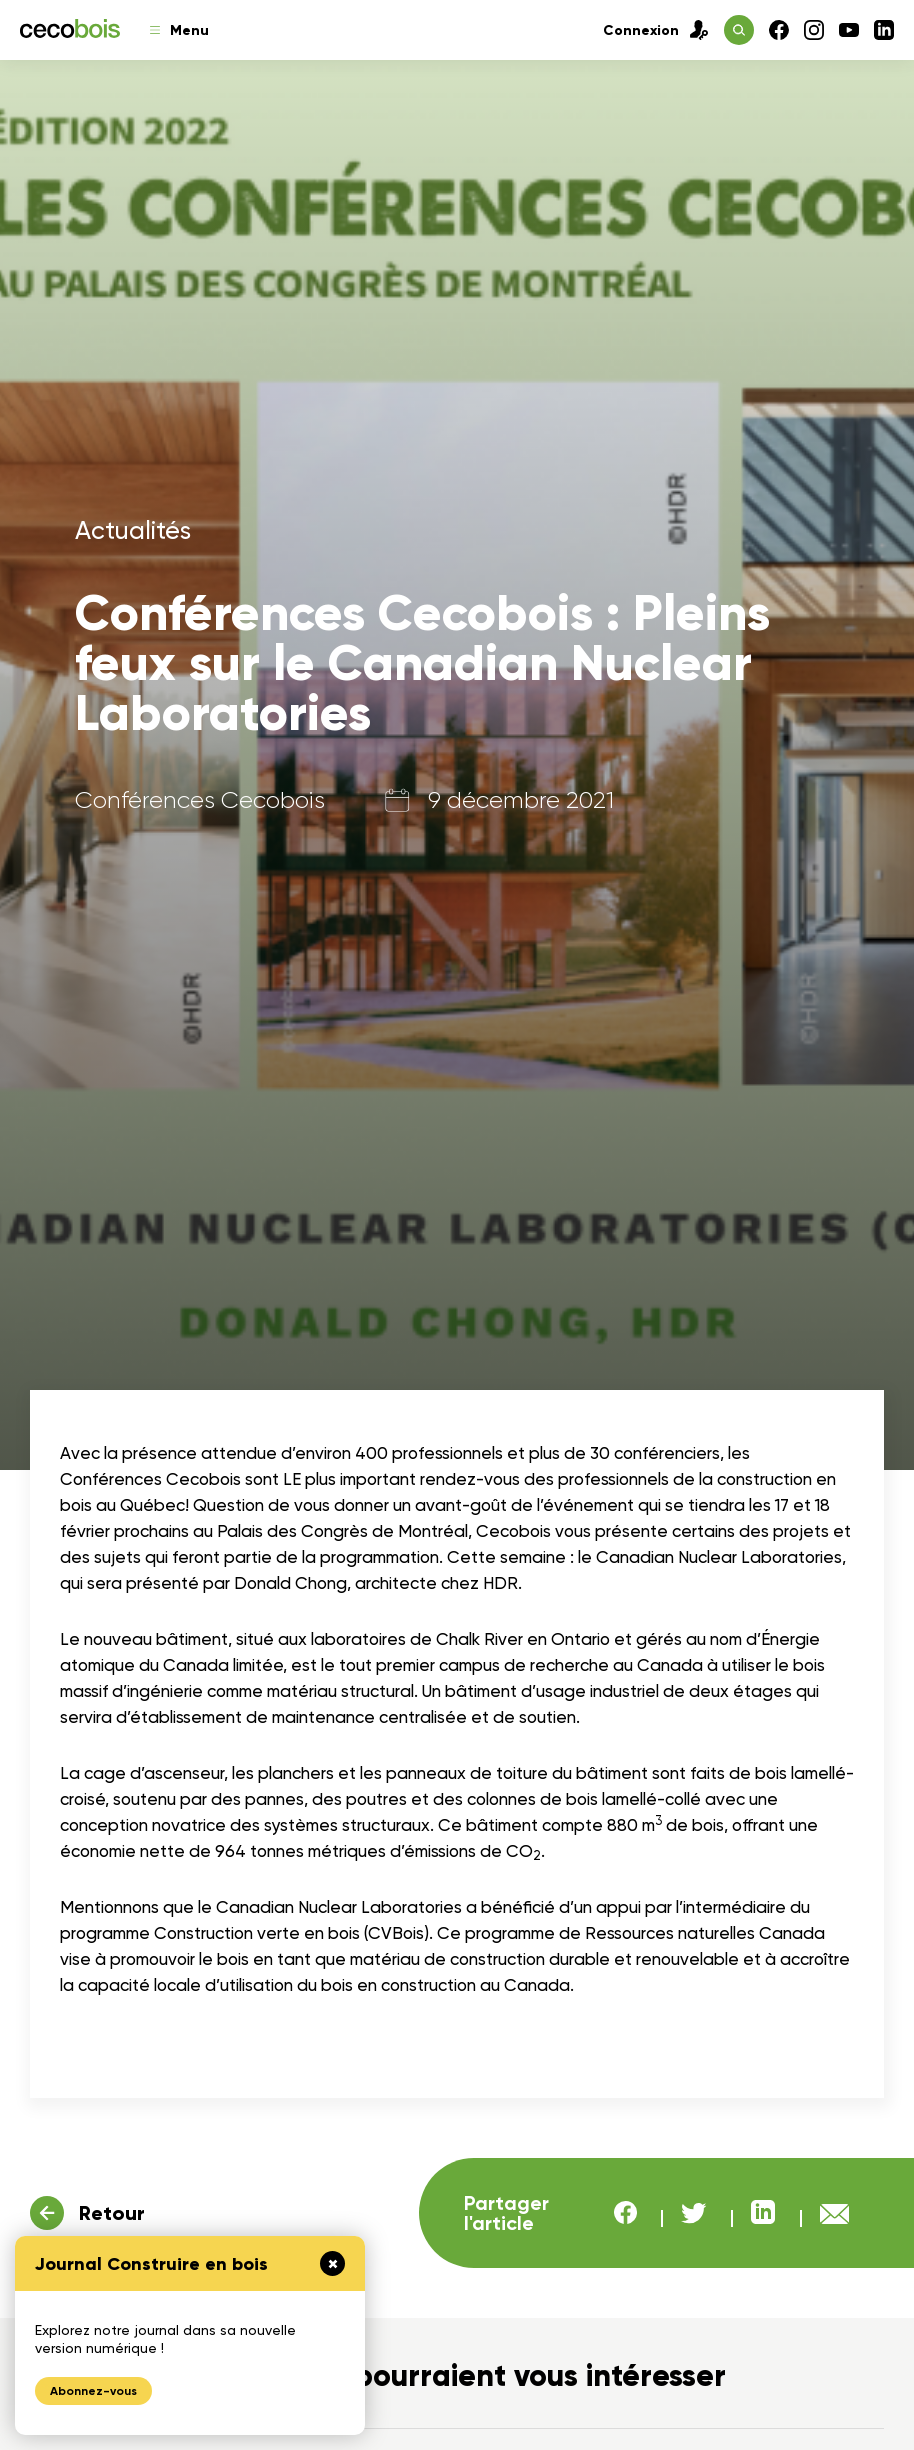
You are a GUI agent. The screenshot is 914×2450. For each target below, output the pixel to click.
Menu (179, 30)
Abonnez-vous (93, 2391)
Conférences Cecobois (200, 800)
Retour (112, 2213)
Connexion (656, 30)
